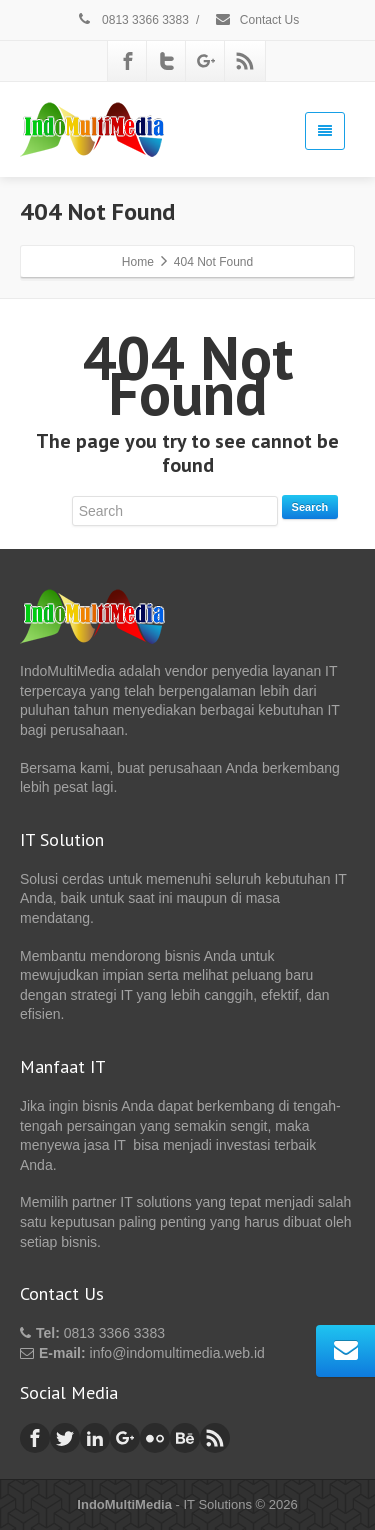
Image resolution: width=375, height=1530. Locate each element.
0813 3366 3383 (132, 20)
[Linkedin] (95, 1438)
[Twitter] (167, 61)
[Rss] (245, 61)
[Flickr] (155, 1438)
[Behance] (185, 1438)
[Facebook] (128, 61)
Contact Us (257, 20)
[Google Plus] (206, 61)
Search (310, 507)
